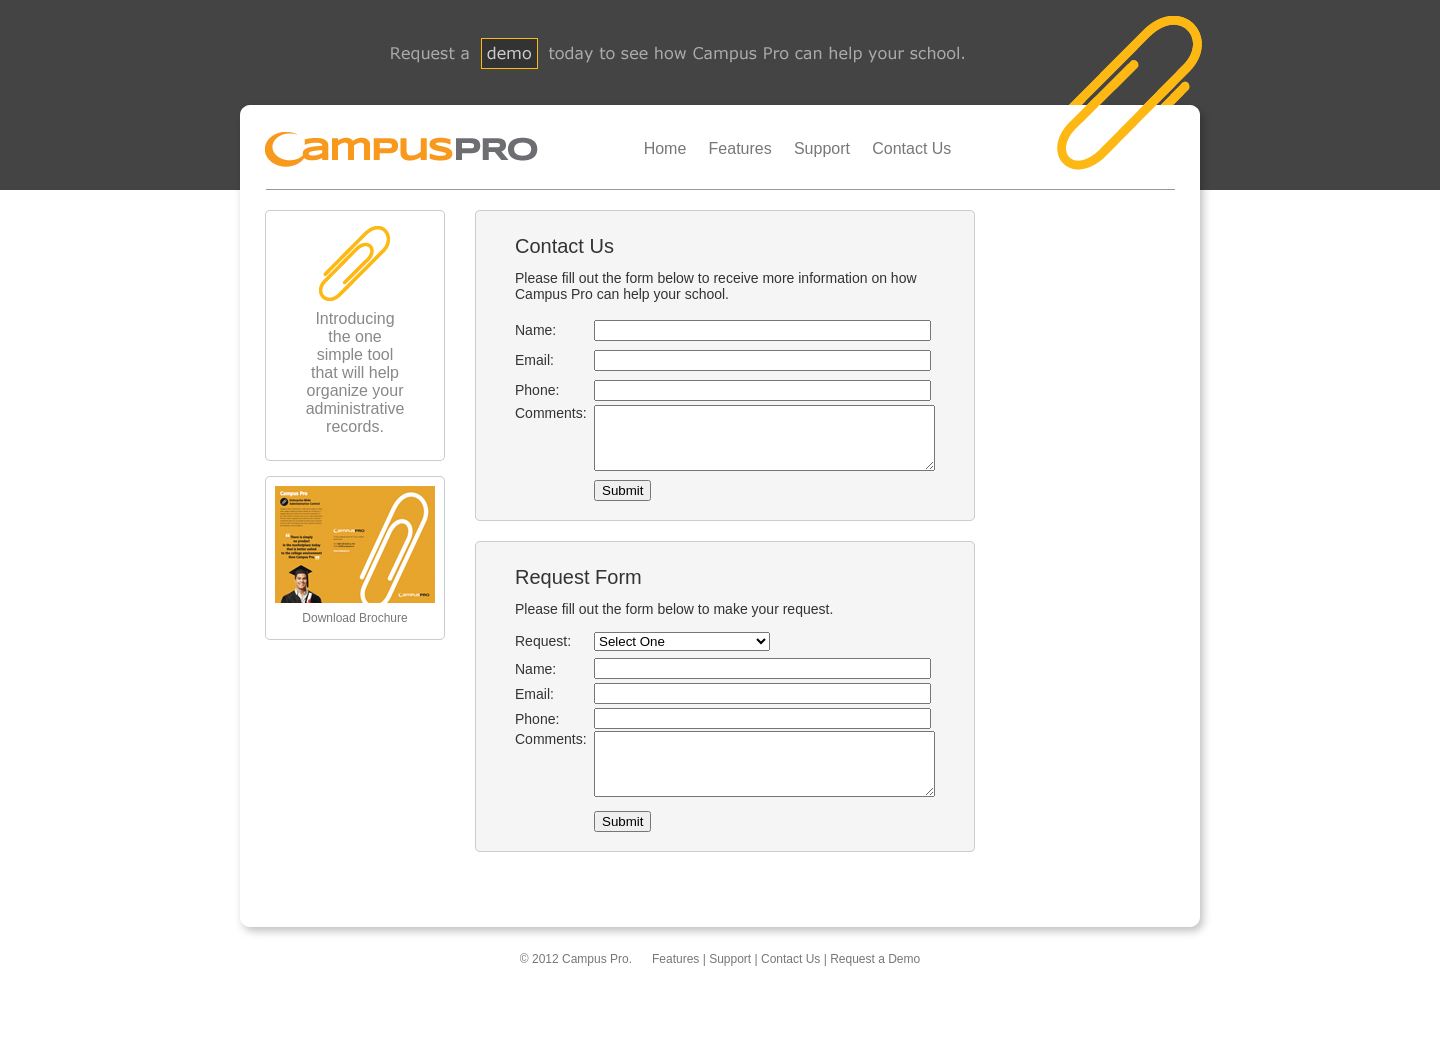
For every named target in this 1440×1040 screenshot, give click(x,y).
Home (665, 148)
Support (822, 148)
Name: (519, 330)
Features (740, 148)
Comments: (535, 413)
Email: (518, 360)
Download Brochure (354, 618)
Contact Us (911, 148)
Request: (527, 653)
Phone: (521, 390)
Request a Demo (875, 983)
